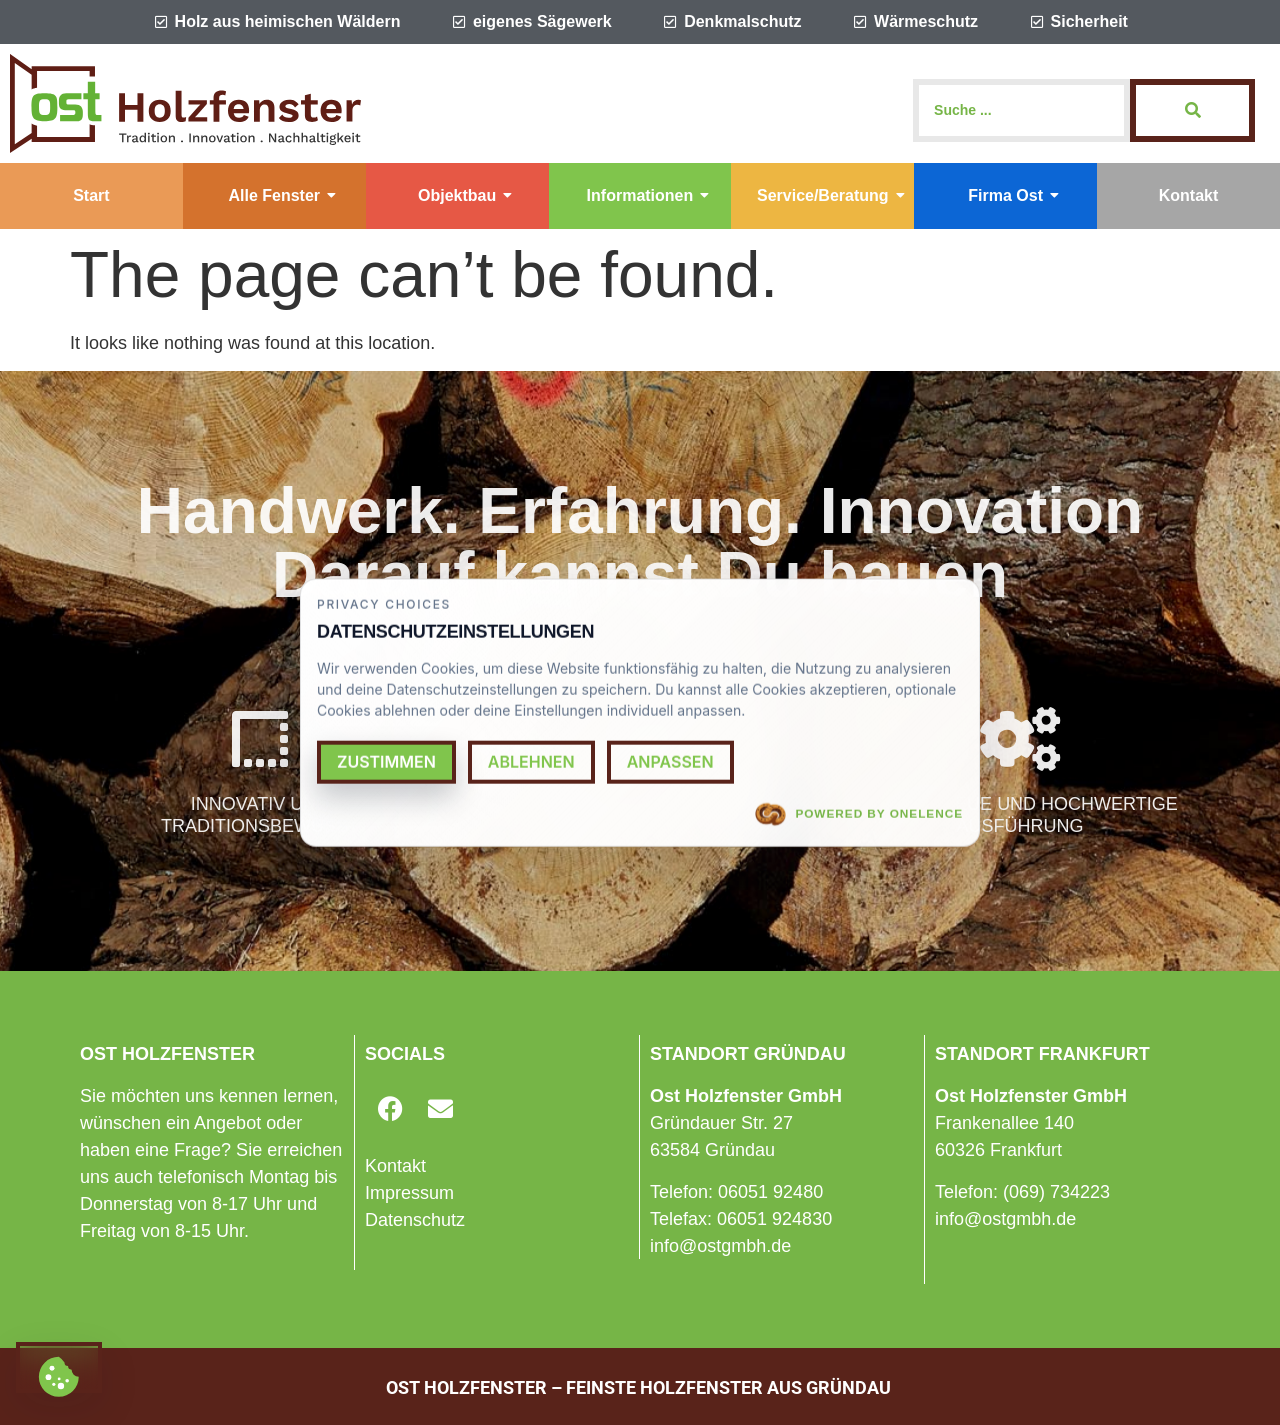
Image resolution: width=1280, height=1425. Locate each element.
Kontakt (1189, 195)
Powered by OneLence (859, 814)
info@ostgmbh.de (720, 1246)
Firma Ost (1013, 195)
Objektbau (465, 195)
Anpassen (670, 761)
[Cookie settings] (59, 1367)
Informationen (648, 195)
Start (91, 195)
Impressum (409, 1193)
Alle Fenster (282, 195)
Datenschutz (415, 1220)
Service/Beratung (831, 195)
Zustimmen (386, 761)
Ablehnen (531, 761)
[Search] (1021, 110)
